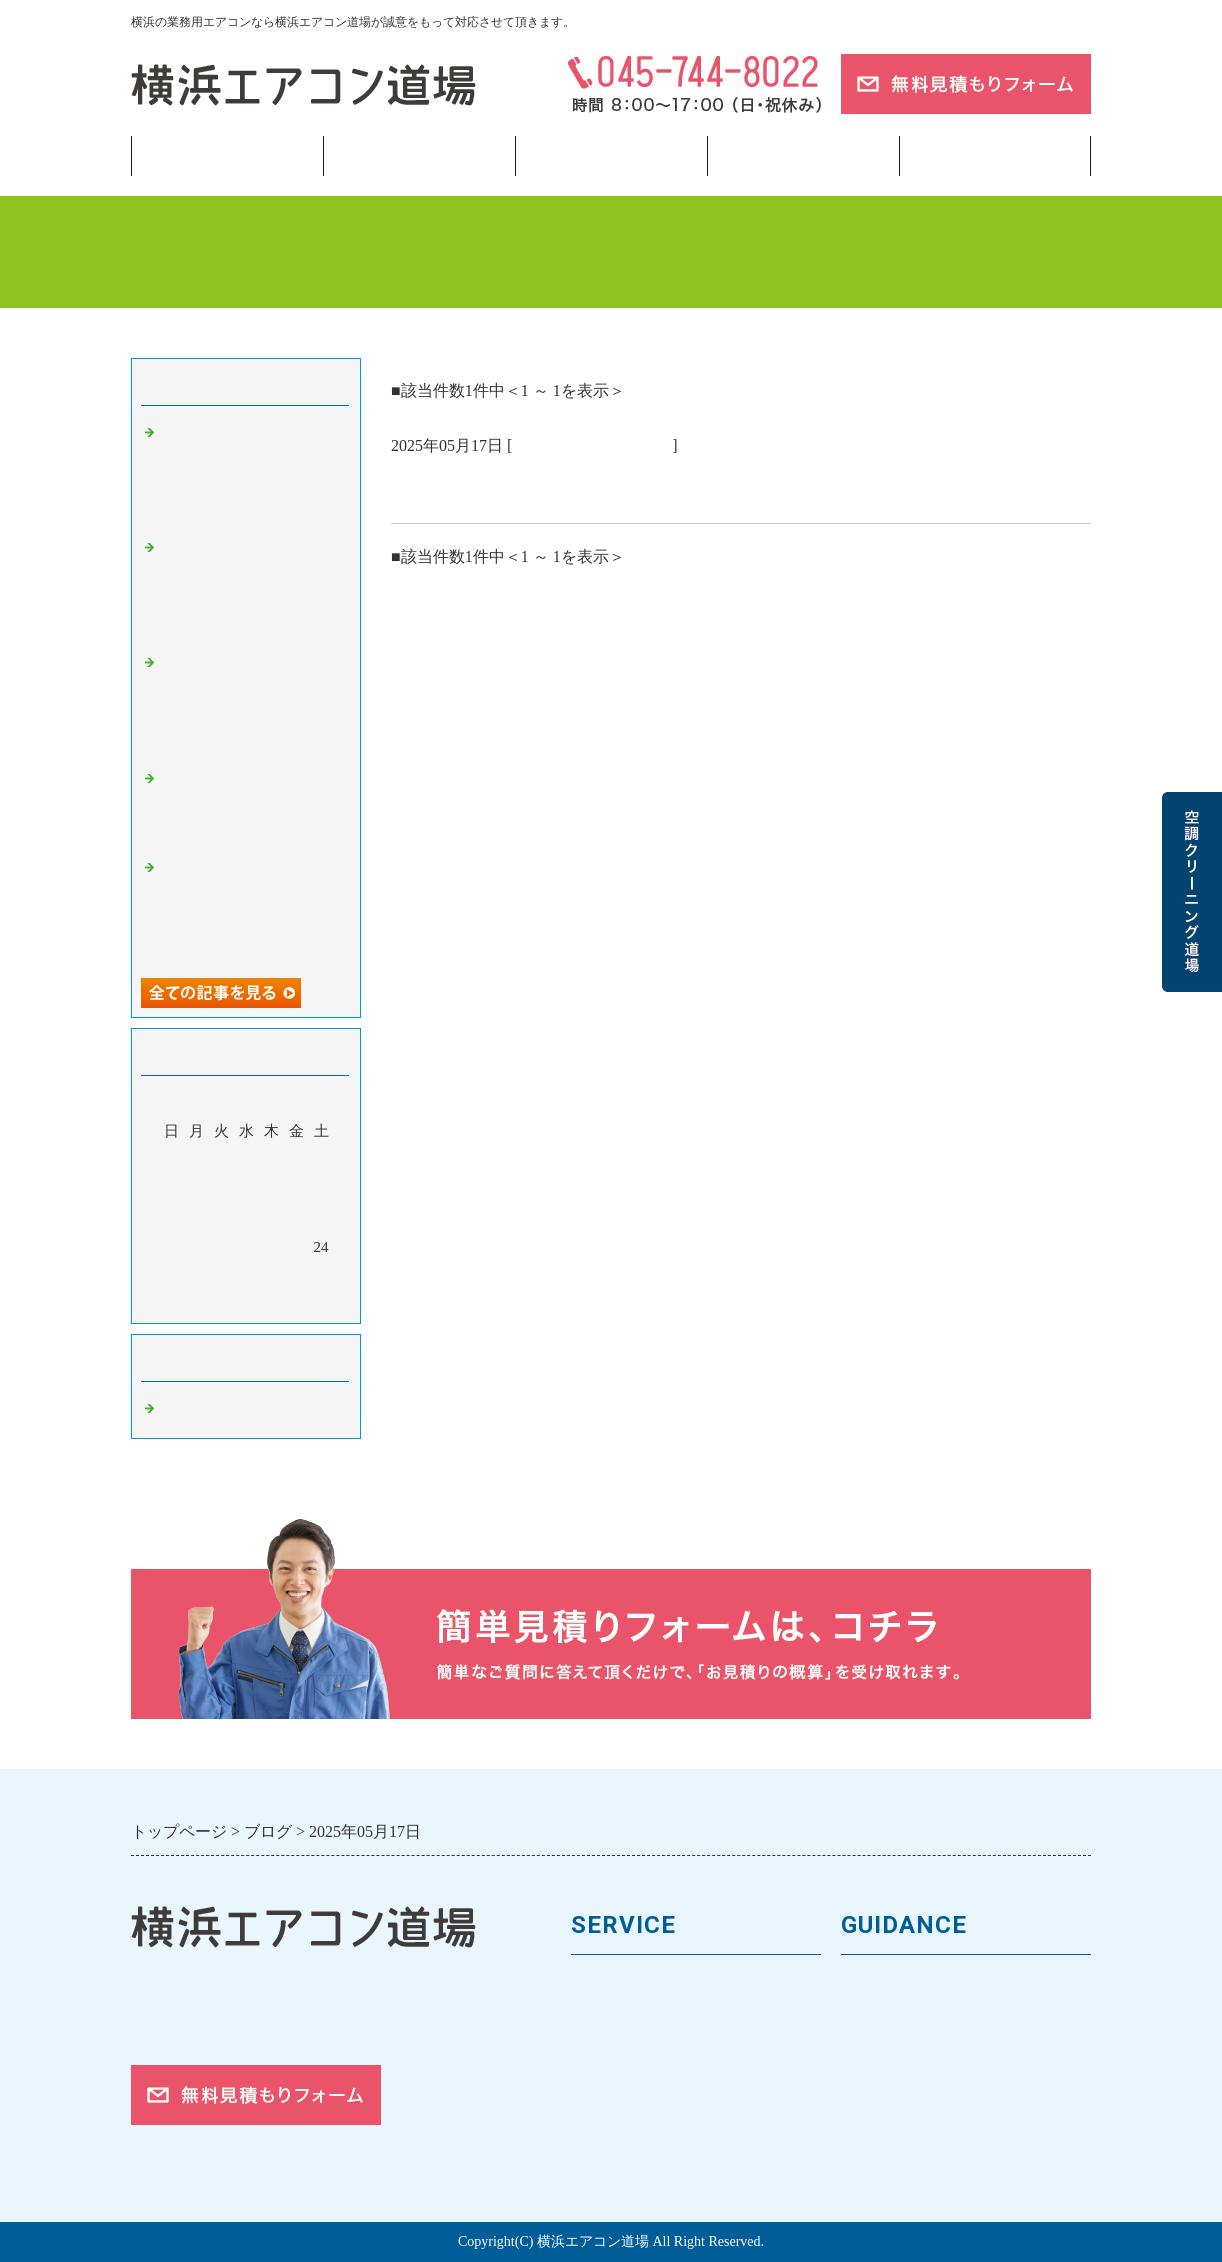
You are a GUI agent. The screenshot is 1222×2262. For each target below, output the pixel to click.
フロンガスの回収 (639, 2154)
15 (271, 1218)
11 (171, 1218)
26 (196, 1276)
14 (246, 1218)
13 (221, 1218)
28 (246, 1276)
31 (321, 1276)
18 (171, 1247)
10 (321, 1189)
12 (196, 1218)
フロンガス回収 (611, 156)
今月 (246, 1303)
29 (271, 1276)
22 (271, 1247)
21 (246, 1247)
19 (196, 1247)
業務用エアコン (419, 156)
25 (171, 1276)
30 (296, 1276)
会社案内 (875, 2020)
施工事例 (605, 2087)
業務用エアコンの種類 (656, 1986)
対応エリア (883, 2087)
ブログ (995, 156)
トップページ (227, 156)
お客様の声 (883, 2054)
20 (221, 1247)
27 (221, 1276)
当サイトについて (803, 156)
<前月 (208, 1303)
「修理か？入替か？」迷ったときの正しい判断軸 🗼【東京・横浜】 (251, 805)
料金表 (596, 2054)
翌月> (284, 1303)
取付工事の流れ (630, 2121)
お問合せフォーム (909, 2154)
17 (321, 1218)
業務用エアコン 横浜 (592, 445)
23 (296, 1247)
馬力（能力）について (656, 2020)
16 (296, 1218)
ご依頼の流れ (892, 2121)
